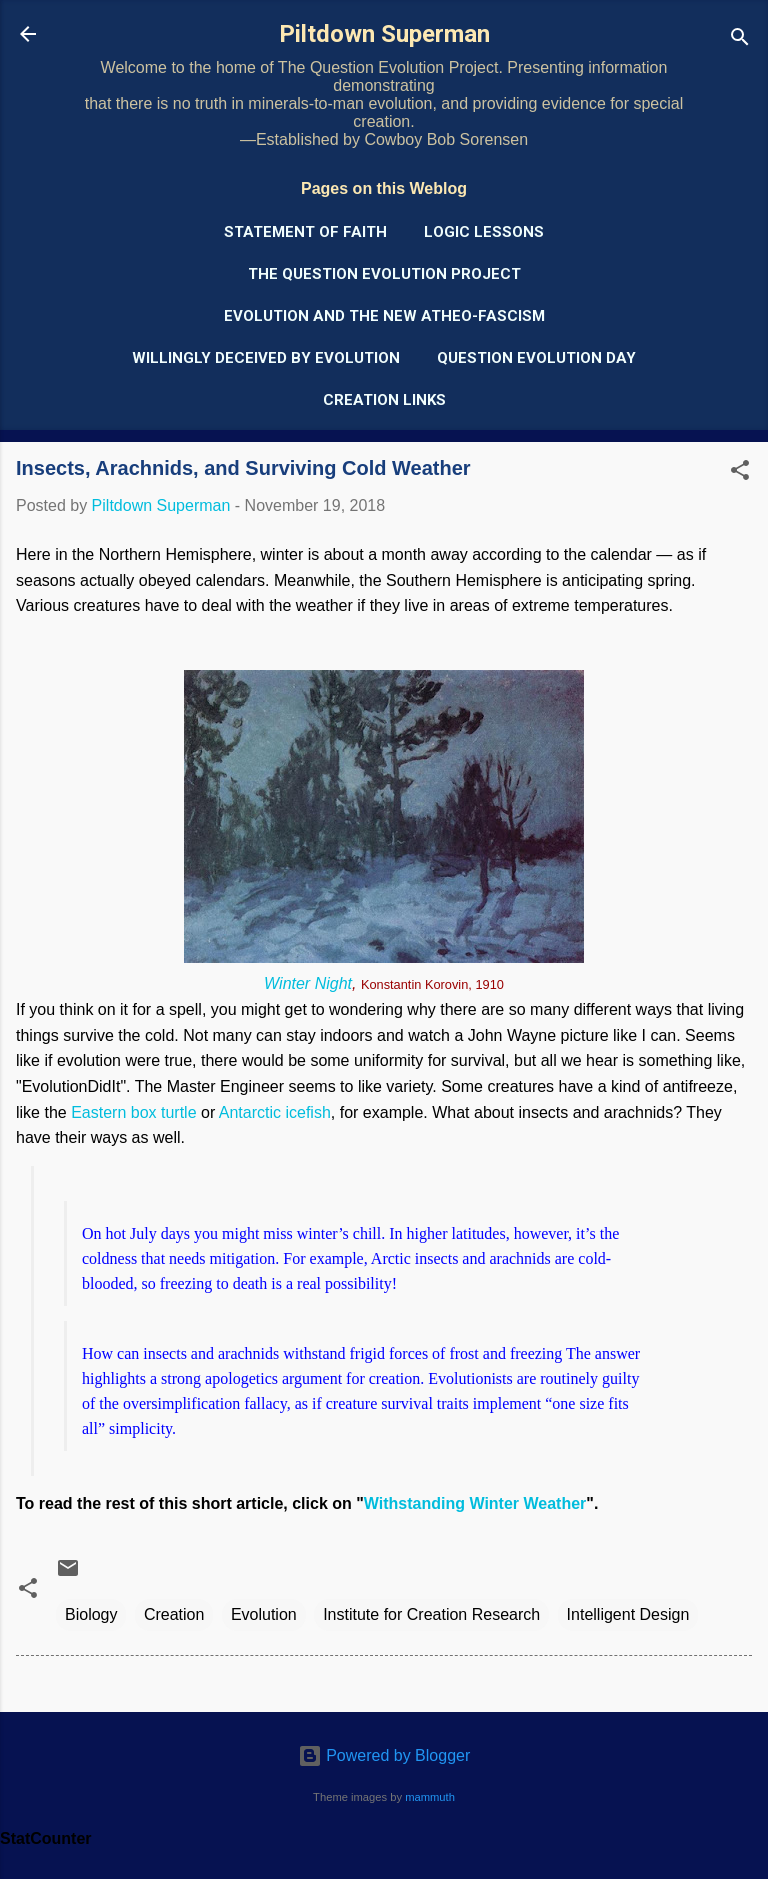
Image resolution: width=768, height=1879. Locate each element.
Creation (174, 1614)
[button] (740, 473)
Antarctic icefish (275, 1112)
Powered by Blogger (384, 1755)
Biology (91, 1614)
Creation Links (384, 400)
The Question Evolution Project (384, 274)
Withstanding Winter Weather (475, 1503)
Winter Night (308, 983)
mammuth (430, 1797)
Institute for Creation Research (431, 1614)
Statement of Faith (305, 232)
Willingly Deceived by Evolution (266, 358)
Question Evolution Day (536, 358)
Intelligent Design (628, 1614)
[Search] (740, 40)
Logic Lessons (484, 232)
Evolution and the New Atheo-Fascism (384, 316)
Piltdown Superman (384, 34)
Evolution (264, 1614)
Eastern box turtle (133, 1112)
